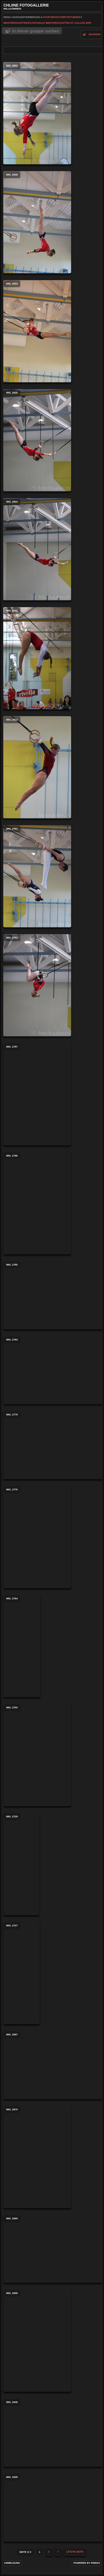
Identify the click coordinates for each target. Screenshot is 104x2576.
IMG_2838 (37, 222)
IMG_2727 (21, 1973)
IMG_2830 (37, 440)
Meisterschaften (16, 23)
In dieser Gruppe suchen (35, 31)
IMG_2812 (37, 767)
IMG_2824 (37, 549)
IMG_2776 (37, 1537)
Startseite (50, 17)
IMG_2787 (37, 1094)
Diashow (95, 34)
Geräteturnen (70, 17)
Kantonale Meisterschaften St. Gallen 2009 (60, 23)
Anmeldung (12, 2563)
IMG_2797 (37, 876)
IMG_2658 (37, 2341)
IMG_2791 (37, 985)
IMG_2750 (37, 1755)
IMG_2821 (37, 658)
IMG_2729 (21, 1864)
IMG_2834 (37, 331)
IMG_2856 (37, 113)
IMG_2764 (21, 1646)
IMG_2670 (37, 2157)
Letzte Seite (74, 2551)
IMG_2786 (37, 1203)
